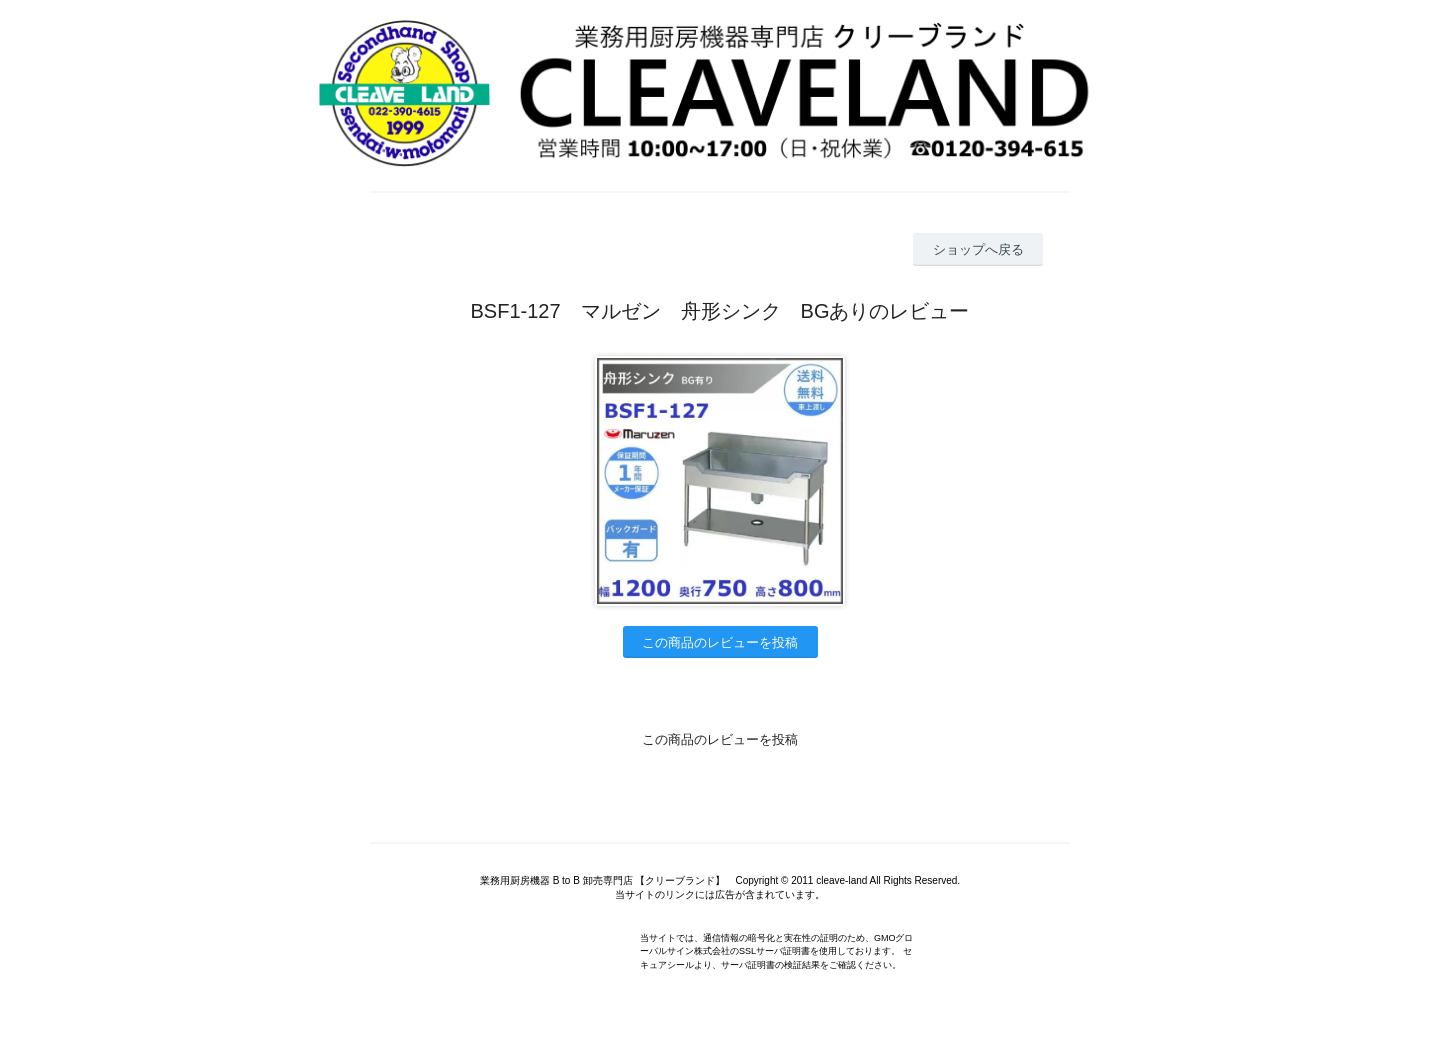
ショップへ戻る (978, 249)
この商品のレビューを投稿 (720, 642)
